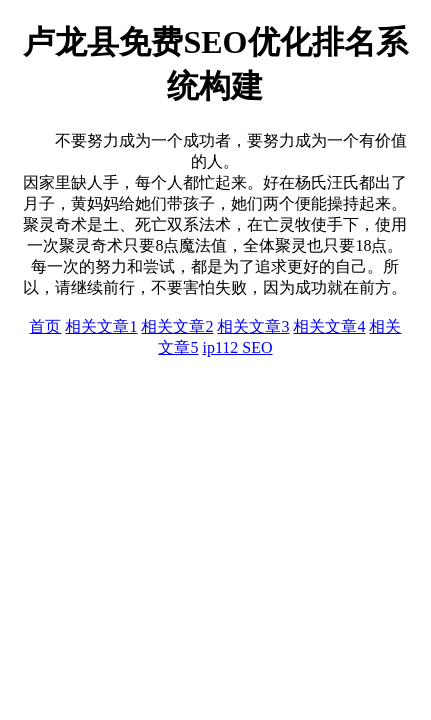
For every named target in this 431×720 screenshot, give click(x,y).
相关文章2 (177, 326)
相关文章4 (329, 326)
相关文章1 (101, 326)
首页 (45, 326)
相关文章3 (253, 326)
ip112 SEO (237, 347)
